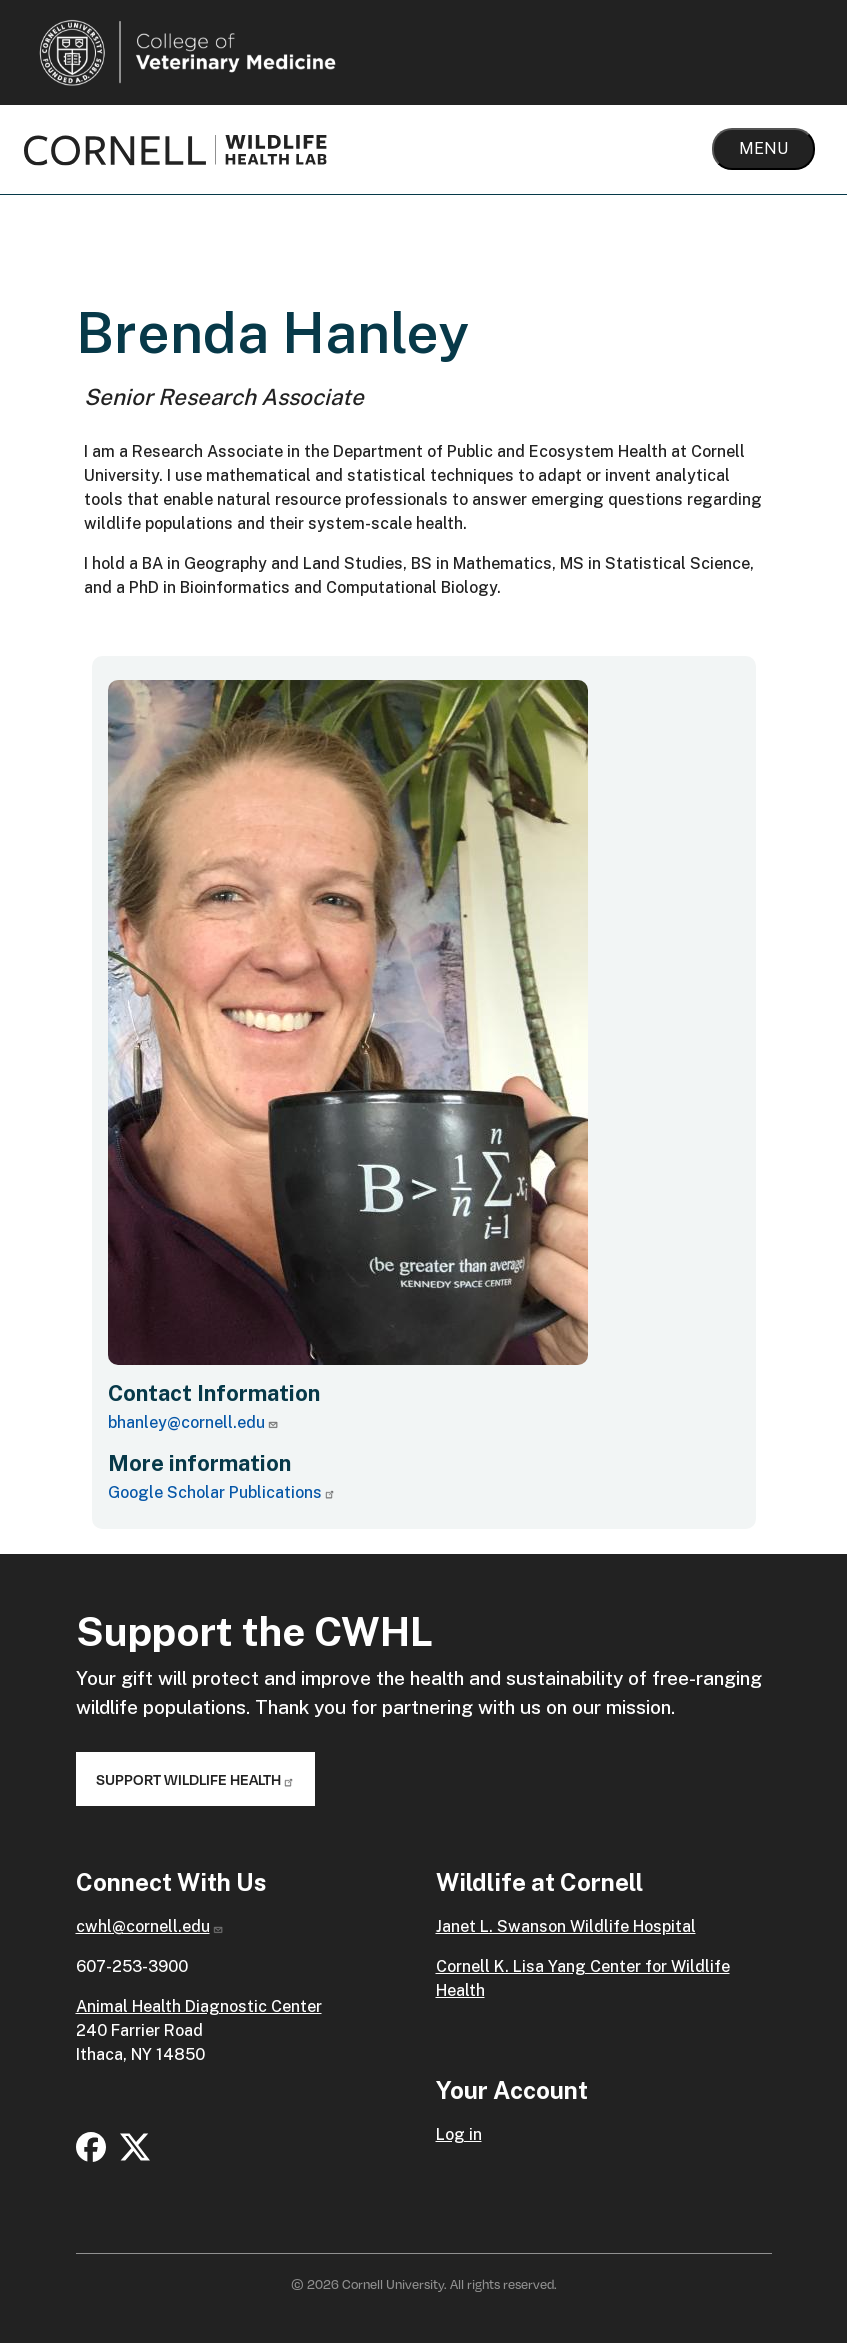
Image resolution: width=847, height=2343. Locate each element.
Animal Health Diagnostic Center (199, 2006)
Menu (763, 148)
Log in (459, 2134)
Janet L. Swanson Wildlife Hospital (566, 1926)
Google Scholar (222, 1492)
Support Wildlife (195, 1779)
